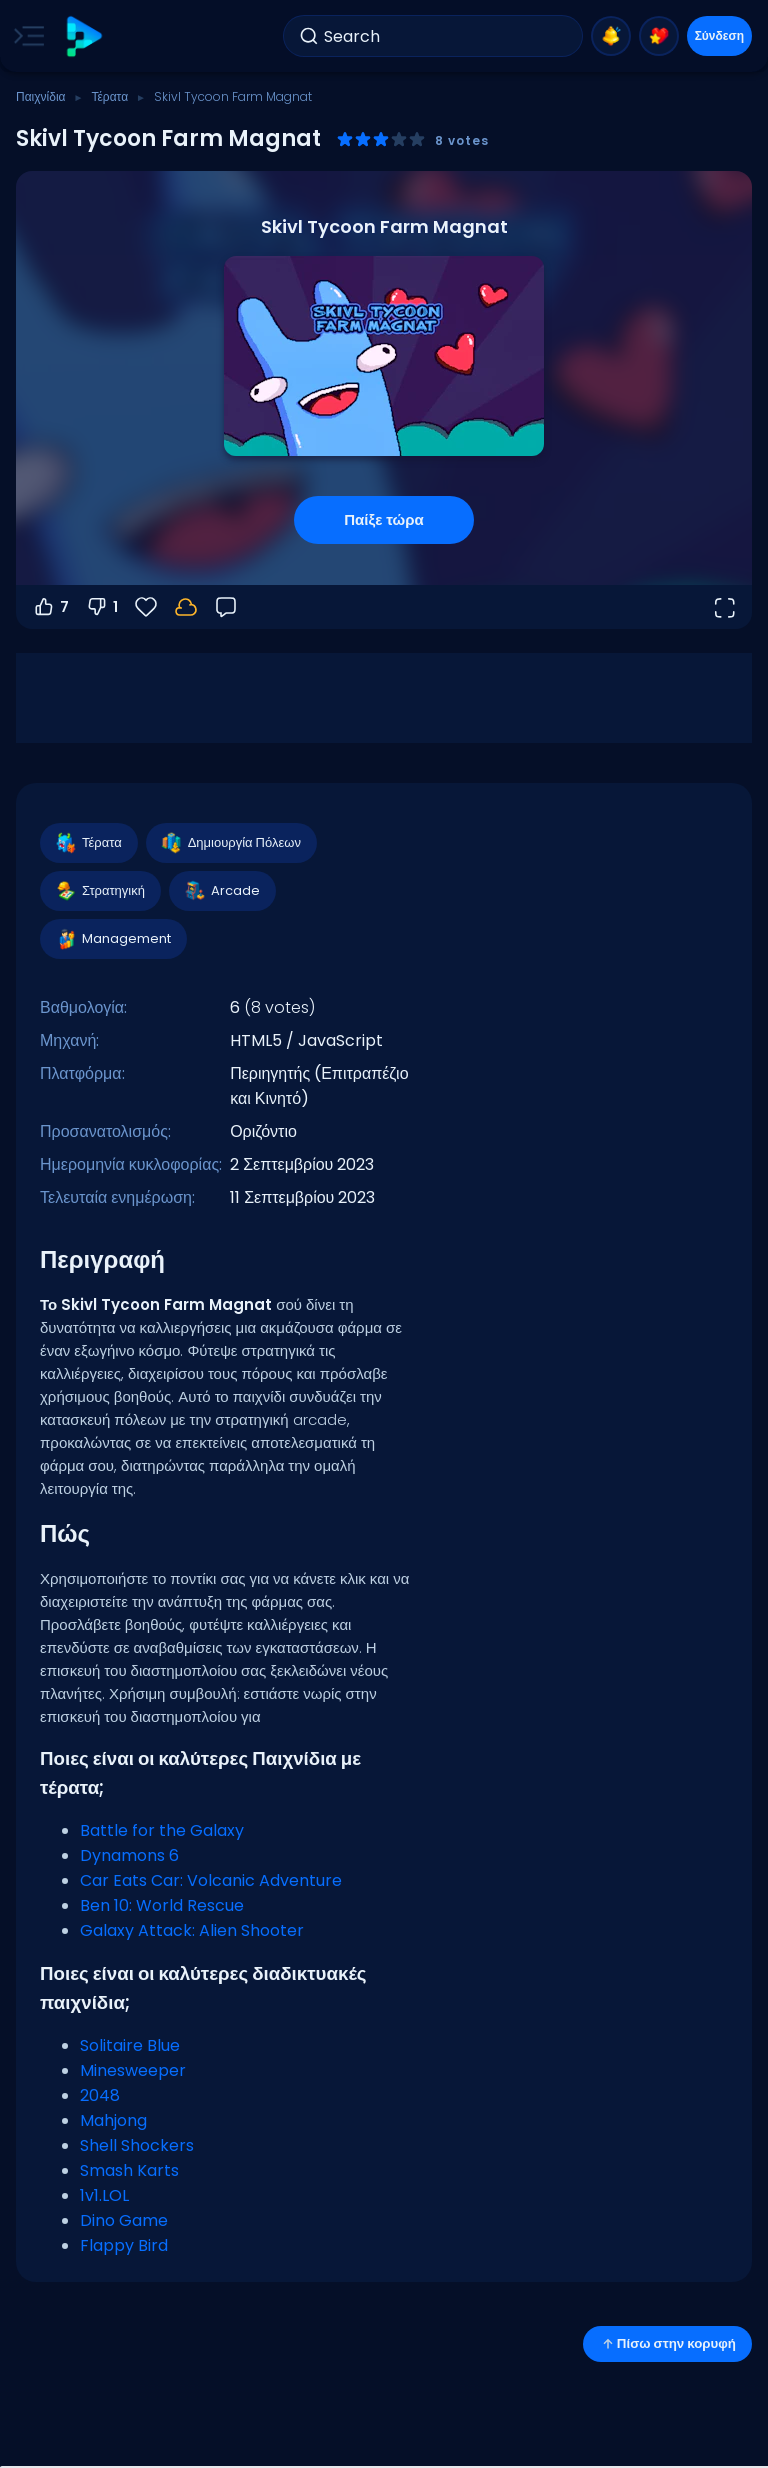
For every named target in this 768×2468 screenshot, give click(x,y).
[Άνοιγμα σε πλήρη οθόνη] (724, 607)
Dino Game (124, 2220)
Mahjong (113, 2120)
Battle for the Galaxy (162, 1830)
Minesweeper (133, 2070)
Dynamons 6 (129, 1855)
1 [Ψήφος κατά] (101, 607)
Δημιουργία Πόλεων (230, 843)
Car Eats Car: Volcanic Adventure (211, 1880)
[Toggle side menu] (25, 36)
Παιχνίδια (41, 96)
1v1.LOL (104, 2195)
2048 (100, 2095)
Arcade (221, 891)
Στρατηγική (99, 891)
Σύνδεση (719, 35)
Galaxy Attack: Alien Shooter (192, 1930)
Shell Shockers (137, 2145)
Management (112, 939)
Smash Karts (129, 2170)
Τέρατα (109, 96)
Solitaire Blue (130, 2045)
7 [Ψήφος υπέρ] (50, 607)
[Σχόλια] (226, 607)
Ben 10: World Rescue (162, 1905)
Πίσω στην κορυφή (667, 2343)
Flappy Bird (124, 2245)
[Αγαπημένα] (146, 607)
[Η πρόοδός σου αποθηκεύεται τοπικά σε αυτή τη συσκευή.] (186, 607)
